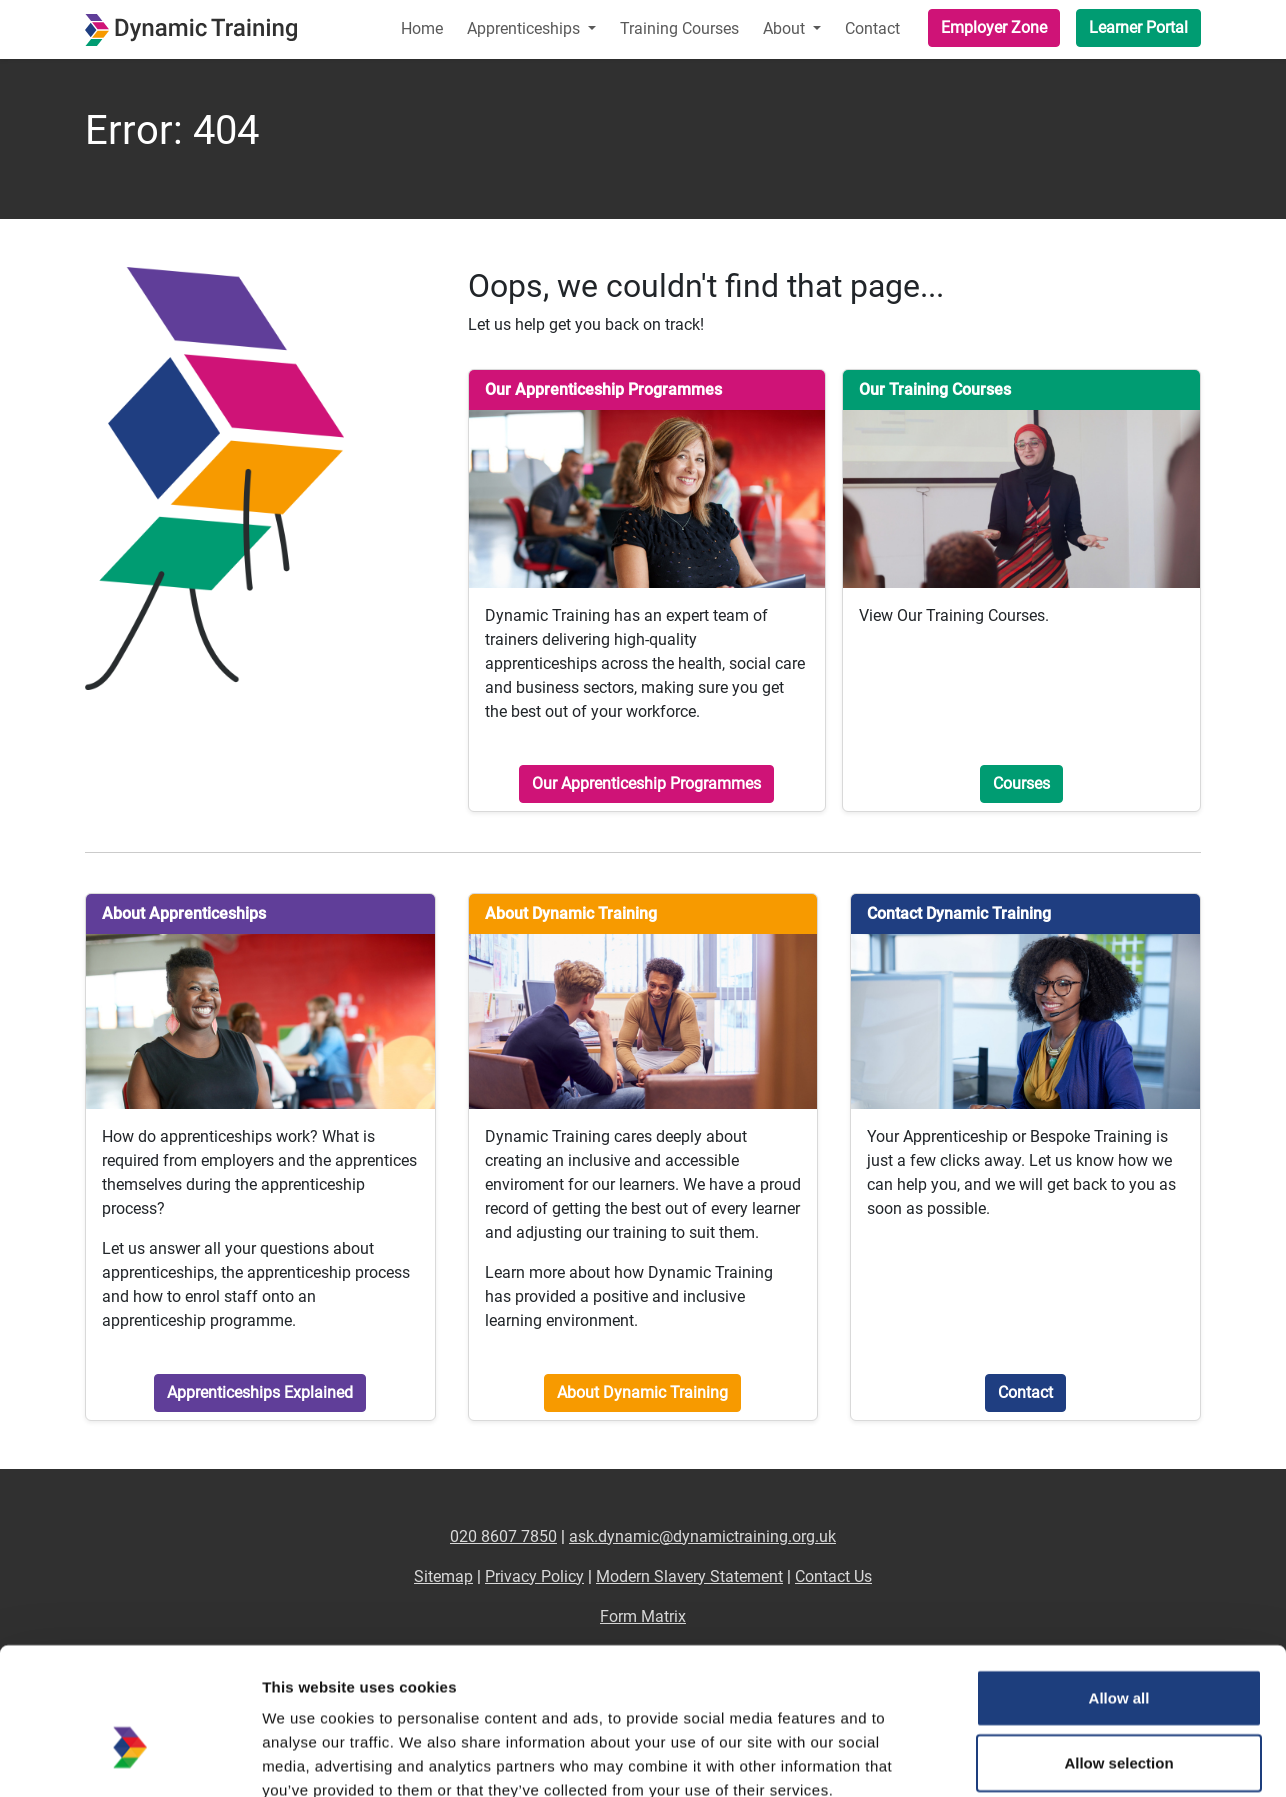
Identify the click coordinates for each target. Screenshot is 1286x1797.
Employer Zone (994, 27)
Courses (1021, 783)
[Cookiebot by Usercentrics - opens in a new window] (129, 1758)
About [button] (786, 28)
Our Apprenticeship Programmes (646, 783)
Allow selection (1118, 1650)
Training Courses (679, 28)
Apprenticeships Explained (260, 1392)
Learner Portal (1138, 27)
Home (422, 28)
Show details (1049, 1757)
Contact (872, 28)
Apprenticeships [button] (525, 28)
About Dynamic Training (642, 1392)
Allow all (1119, 1584)
